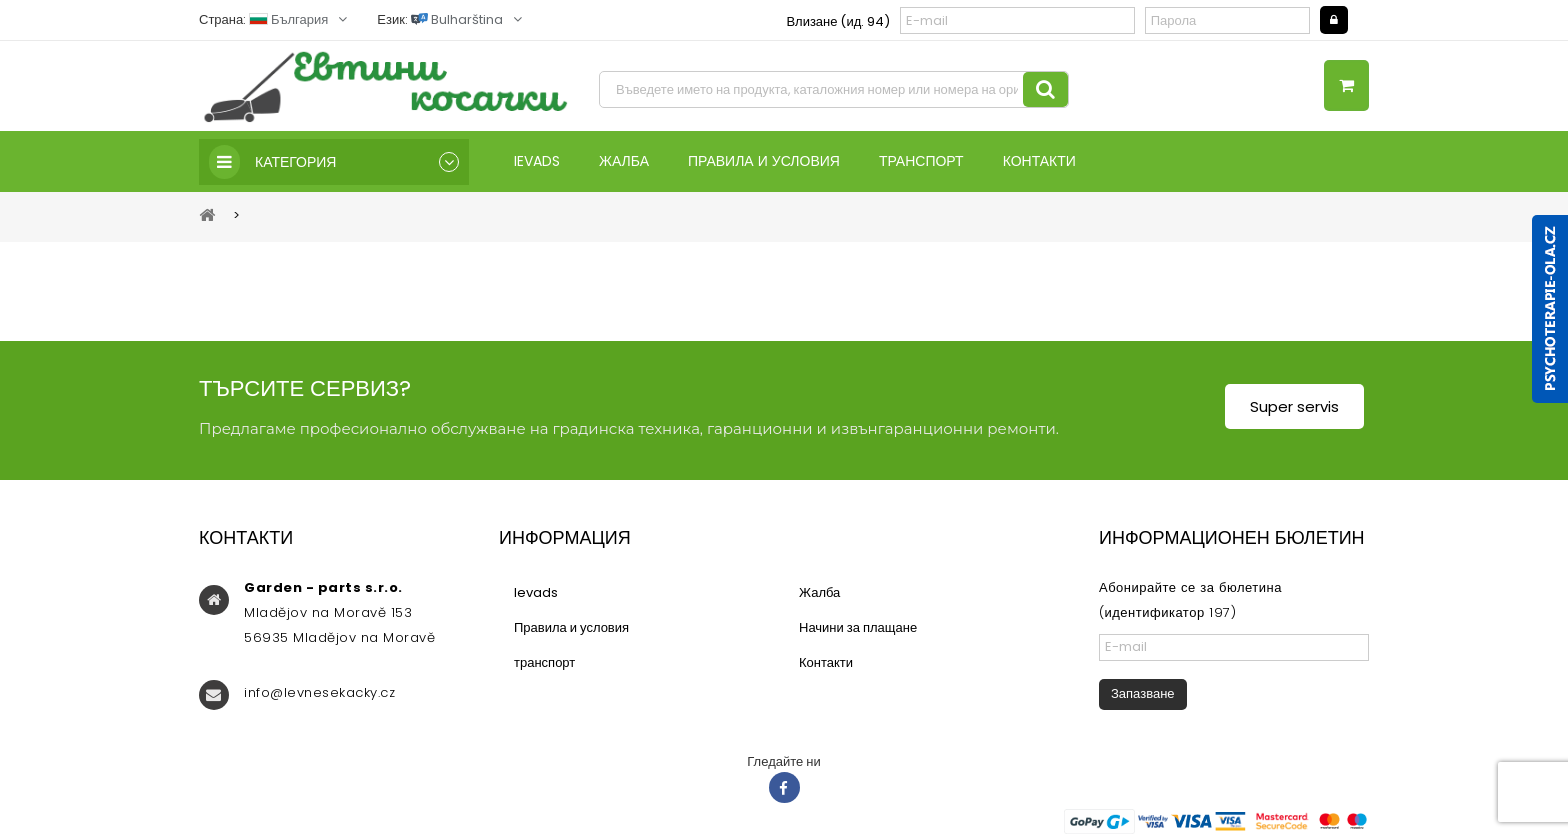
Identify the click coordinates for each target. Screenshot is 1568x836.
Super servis (1294, 406)
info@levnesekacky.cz (319, 692)
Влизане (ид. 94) (838, 21)
